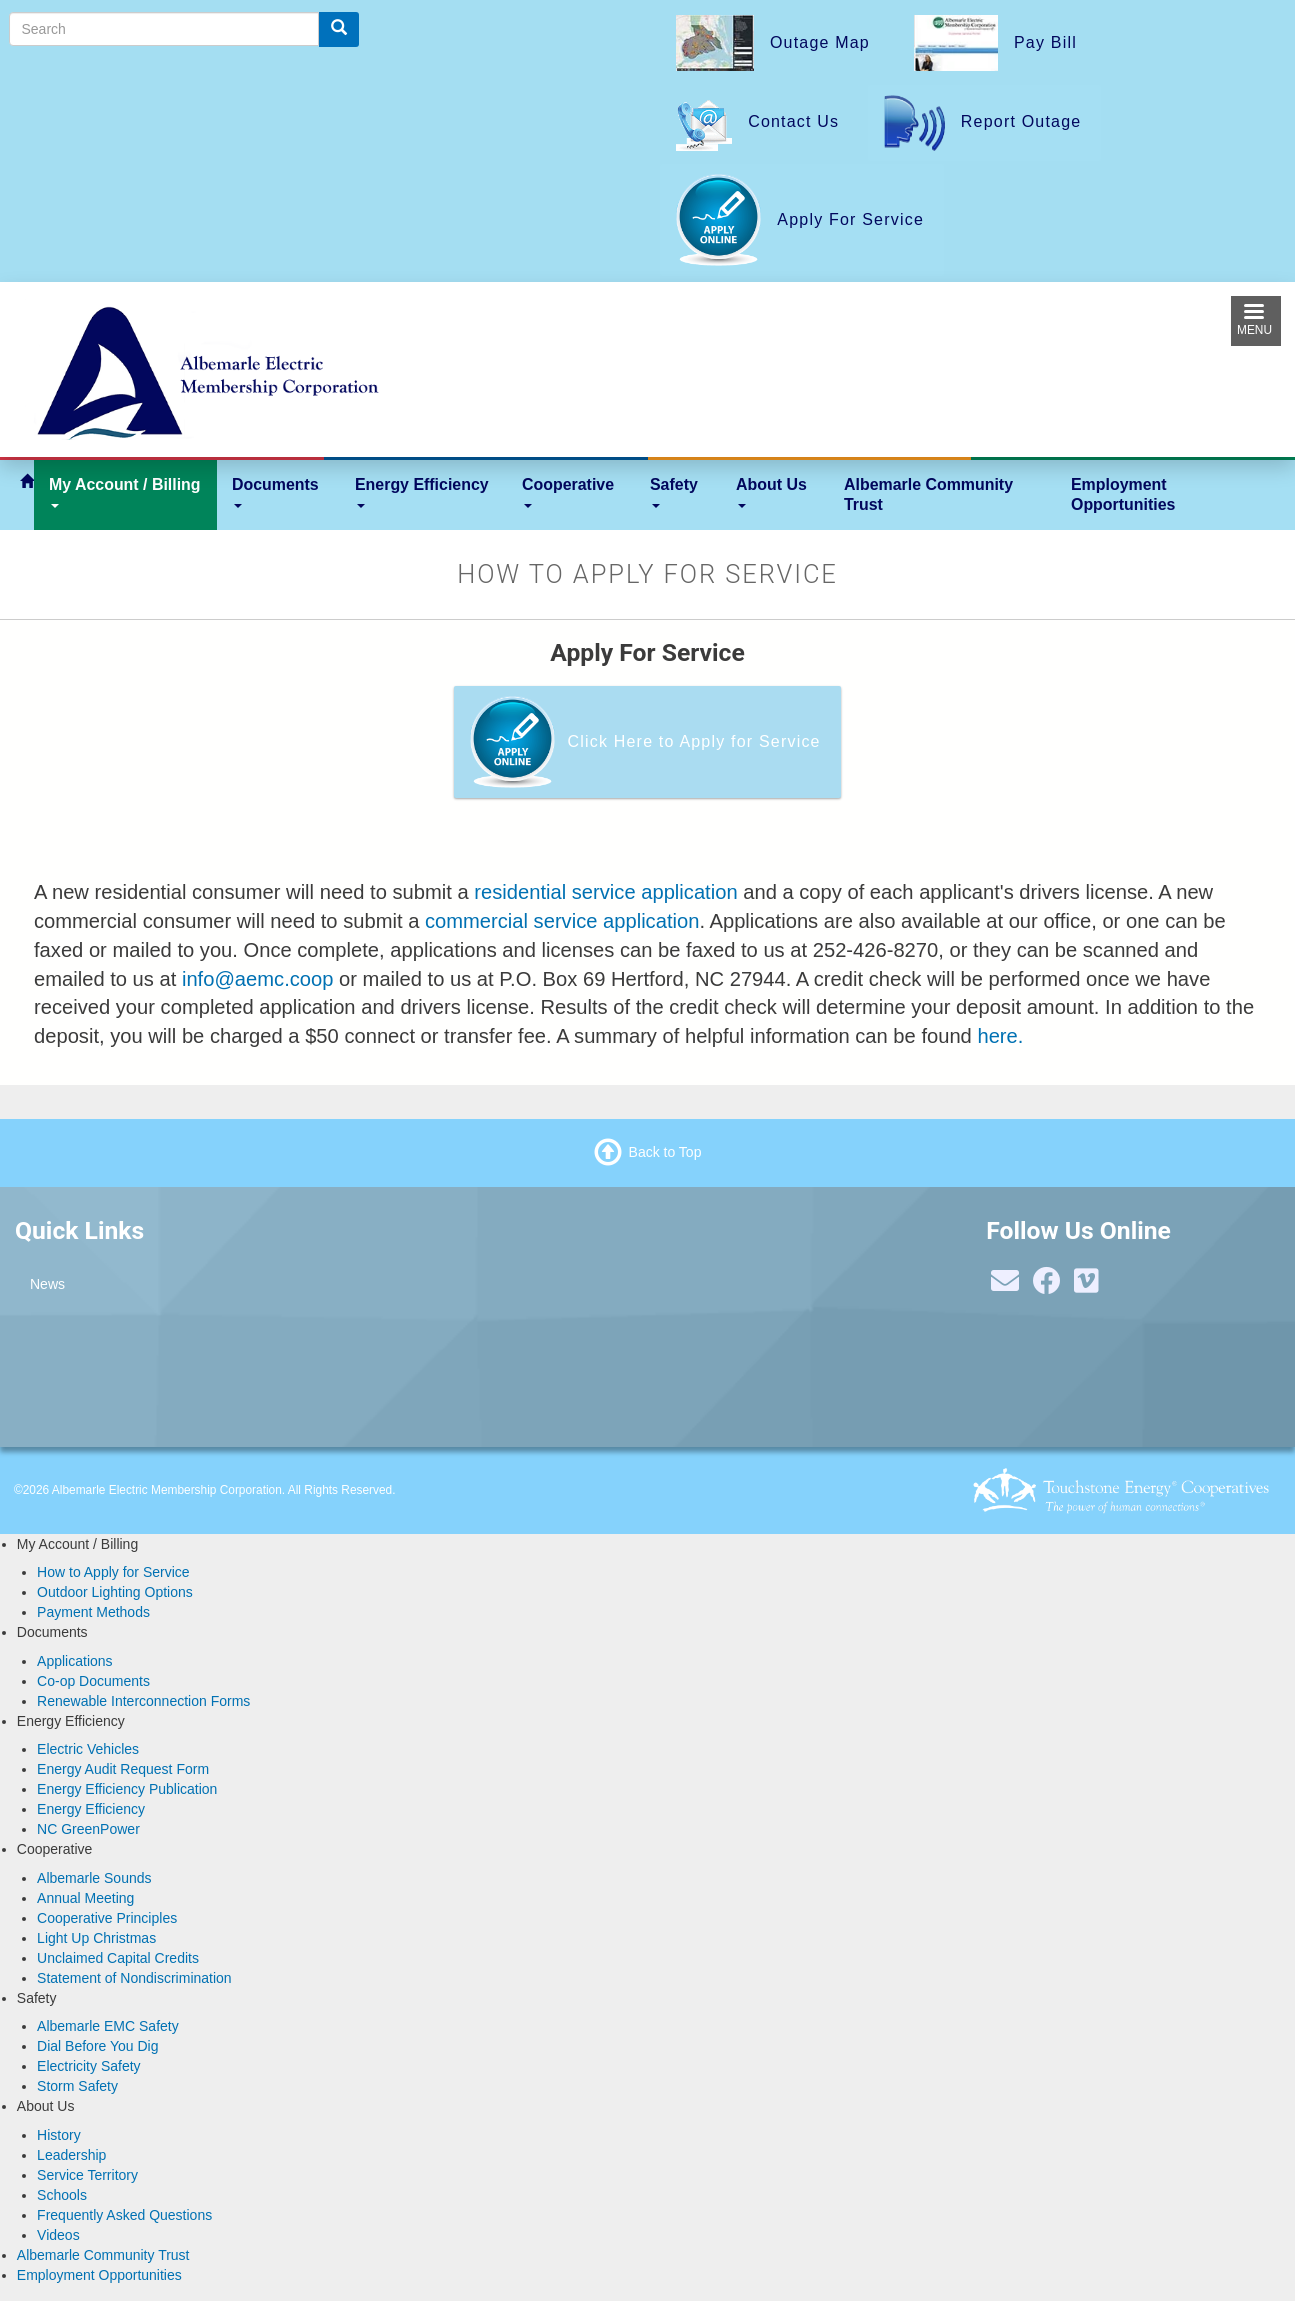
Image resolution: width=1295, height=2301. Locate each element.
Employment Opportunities (1123, 494)
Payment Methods (93, 1612)
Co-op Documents (93, 1681)
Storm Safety (77, 2086)
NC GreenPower (88, 1829)
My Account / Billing (125, 492)
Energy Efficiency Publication (127, 1789)
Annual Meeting (85, 1898)
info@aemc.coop (258, 979)
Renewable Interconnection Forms (143, 1701)
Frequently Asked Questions (124, 2215)
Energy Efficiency (422, 492)
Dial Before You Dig (97, 2046)
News (47, 1284)
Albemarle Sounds (94, 1878)
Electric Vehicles (88, 1749)
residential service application (605, 892)
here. (1000, 1036)
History (59, 2135)
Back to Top (665, 1152)
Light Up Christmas (96, 1938)
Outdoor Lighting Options (115, 1592)
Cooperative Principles (107, 1918)
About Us (771, 492)
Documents (275, 492)
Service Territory (87, 2175)
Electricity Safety (88, 2066)
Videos (58, 2235)
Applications (75, 1661)
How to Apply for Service (113, 1572)
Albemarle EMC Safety (108, 2026)
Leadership (71, 2155)
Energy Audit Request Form (123, 1769)
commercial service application (562, 921)
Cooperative (568, 492)
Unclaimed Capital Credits (118, 1958)
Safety (674, 492)
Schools (62, 2195)
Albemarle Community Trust (928, 494)
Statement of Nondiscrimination (134, 1978)
